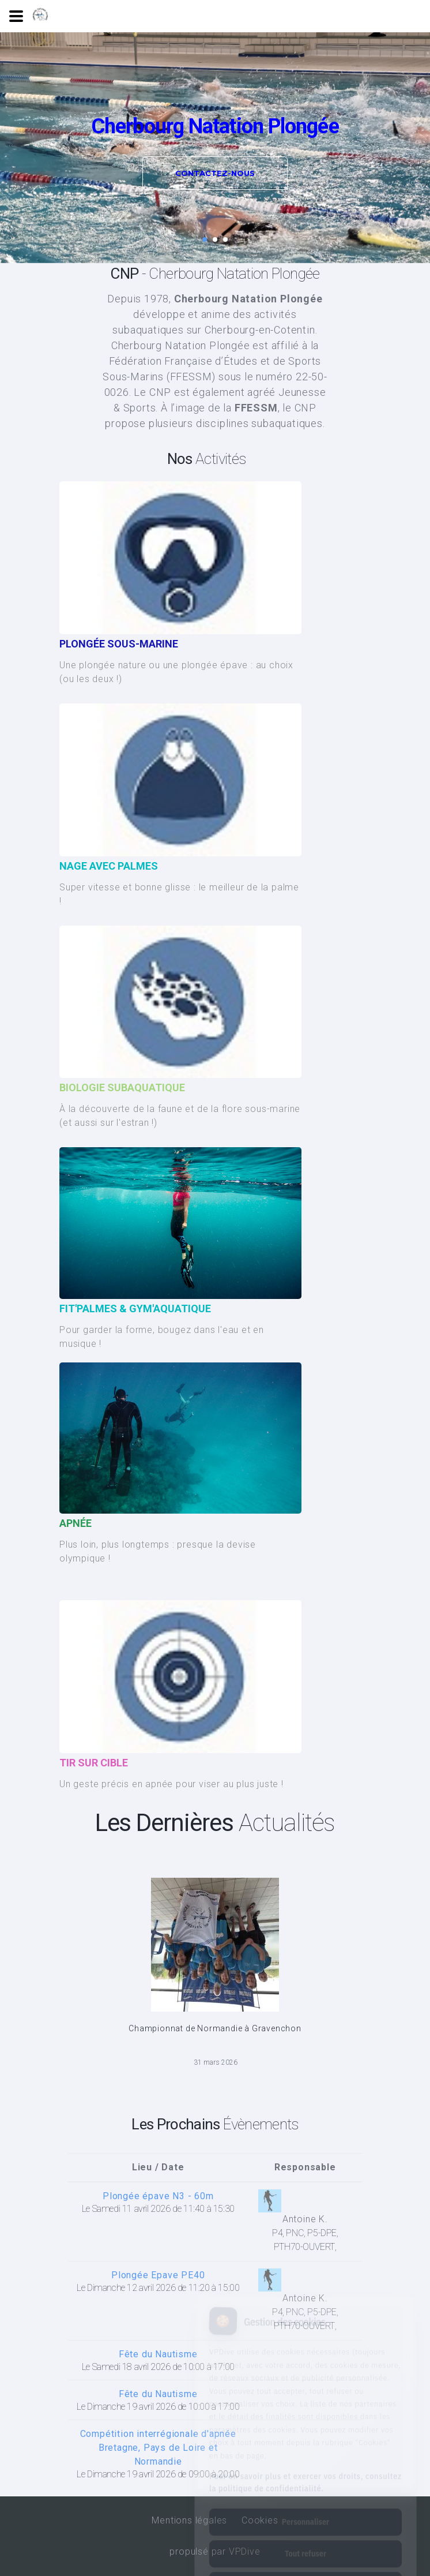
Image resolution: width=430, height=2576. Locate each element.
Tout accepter (305, 2534)
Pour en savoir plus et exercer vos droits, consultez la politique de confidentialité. (305, 2431)
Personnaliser (305, 2470)
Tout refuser (305, 2502)
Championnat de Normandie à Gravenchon (215, 2028)
